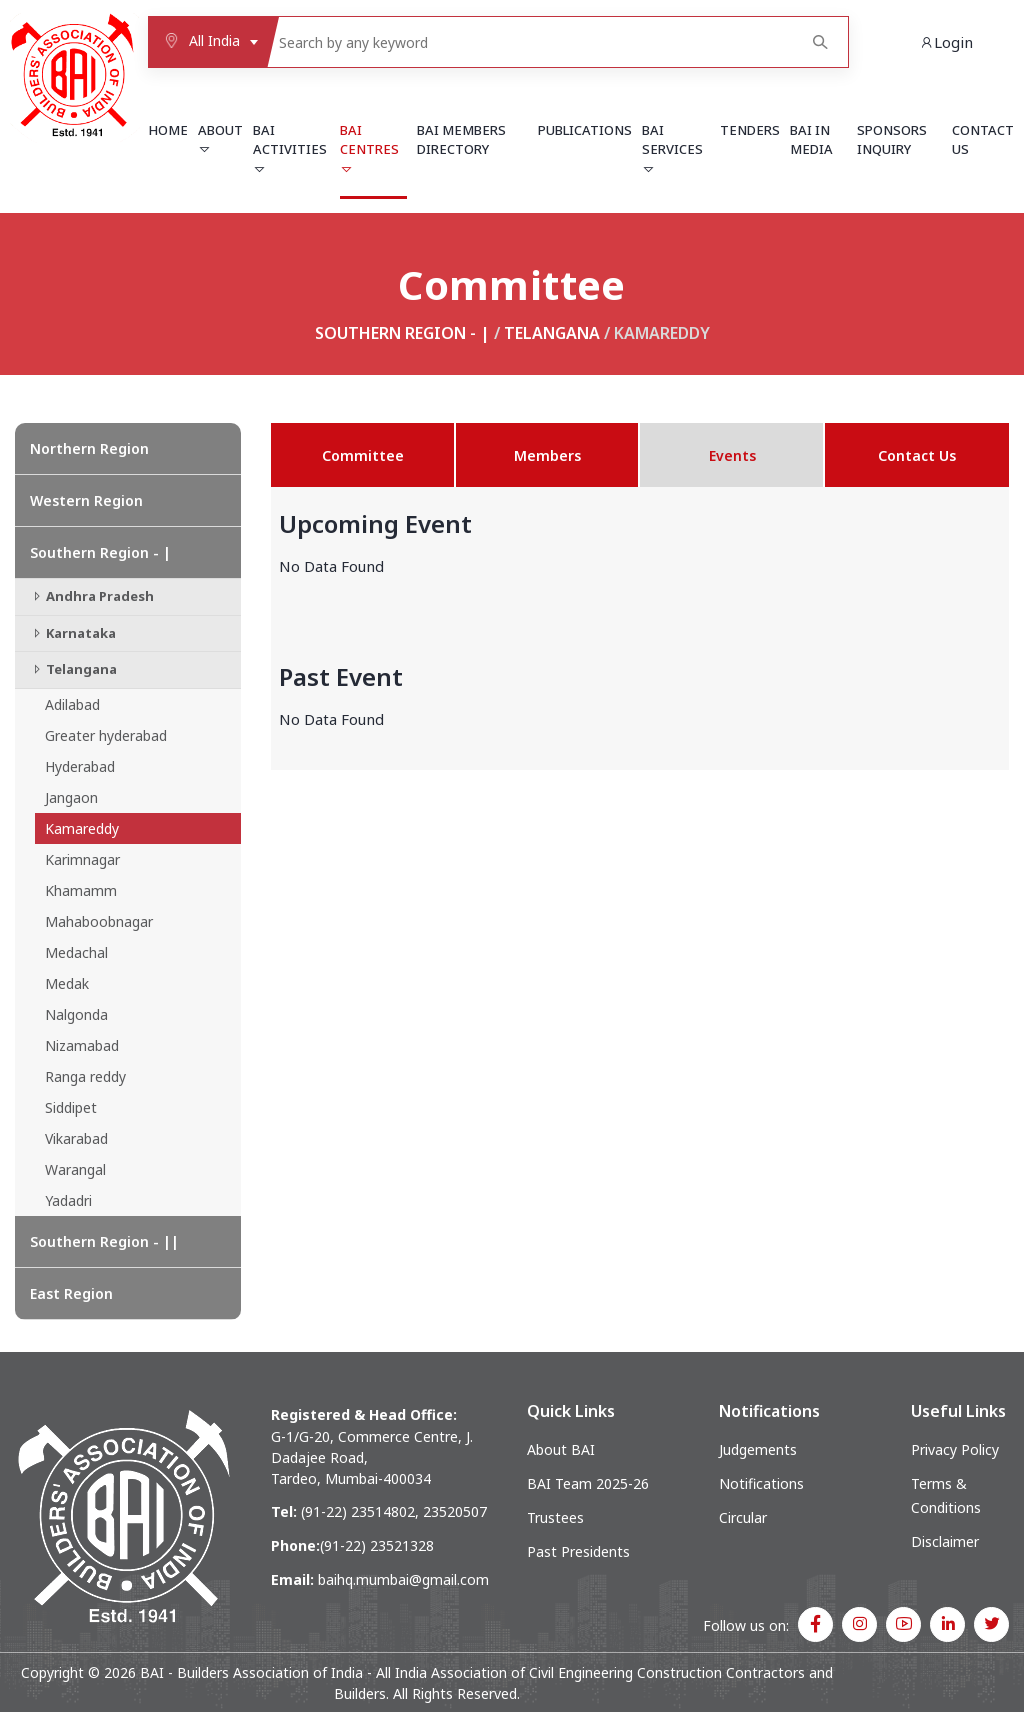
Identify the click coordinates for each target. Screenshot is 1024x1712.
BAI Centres (369, 148)
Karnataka (73, 633)
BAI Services (672, 148)
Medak (67, 983)
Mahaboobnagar (99, 921)
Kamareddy (82, 828)
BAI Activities (290, 148)
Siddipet (71, 1107)
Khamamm (81, 890)
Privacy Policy (955, 1449)
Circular (743, 1517)
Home (168, 130)
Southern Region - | (402, 333)
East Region (71, 1293)
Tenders (750, 130)
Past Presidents (578, 1551)
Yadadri (68, 1200)
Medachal (76, 952)
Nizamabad (82, 1045)
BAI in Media (811, 140)
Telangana (552, 333)
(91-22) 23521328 (377, 1545)
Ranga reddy (85, 1076)
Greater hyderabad (106, 735)
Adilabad (72, 704)
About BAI (561, 1449)
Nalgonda (76, 1014)
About (220, 139)
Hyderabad (80, 766)
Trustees (555, 1517)
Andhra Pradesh (92, 596)
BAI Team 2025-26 (588, 1483)
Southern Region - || (104, 1241)
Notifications (761, 1483)
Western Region (86, 500)
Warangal (75, 1169)
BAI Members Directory (461, 140)
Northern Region (89, 448)
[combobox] (207, 42)
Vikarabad (76, 1138)
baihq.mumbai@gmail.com (403, 1579)
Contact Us (983, 140)
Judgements (758, 1449)
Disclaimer (945, 1541)
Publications (585, 130)
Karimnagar (82, 859)
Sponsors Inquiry (892, 140)
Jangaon (71, 797)
